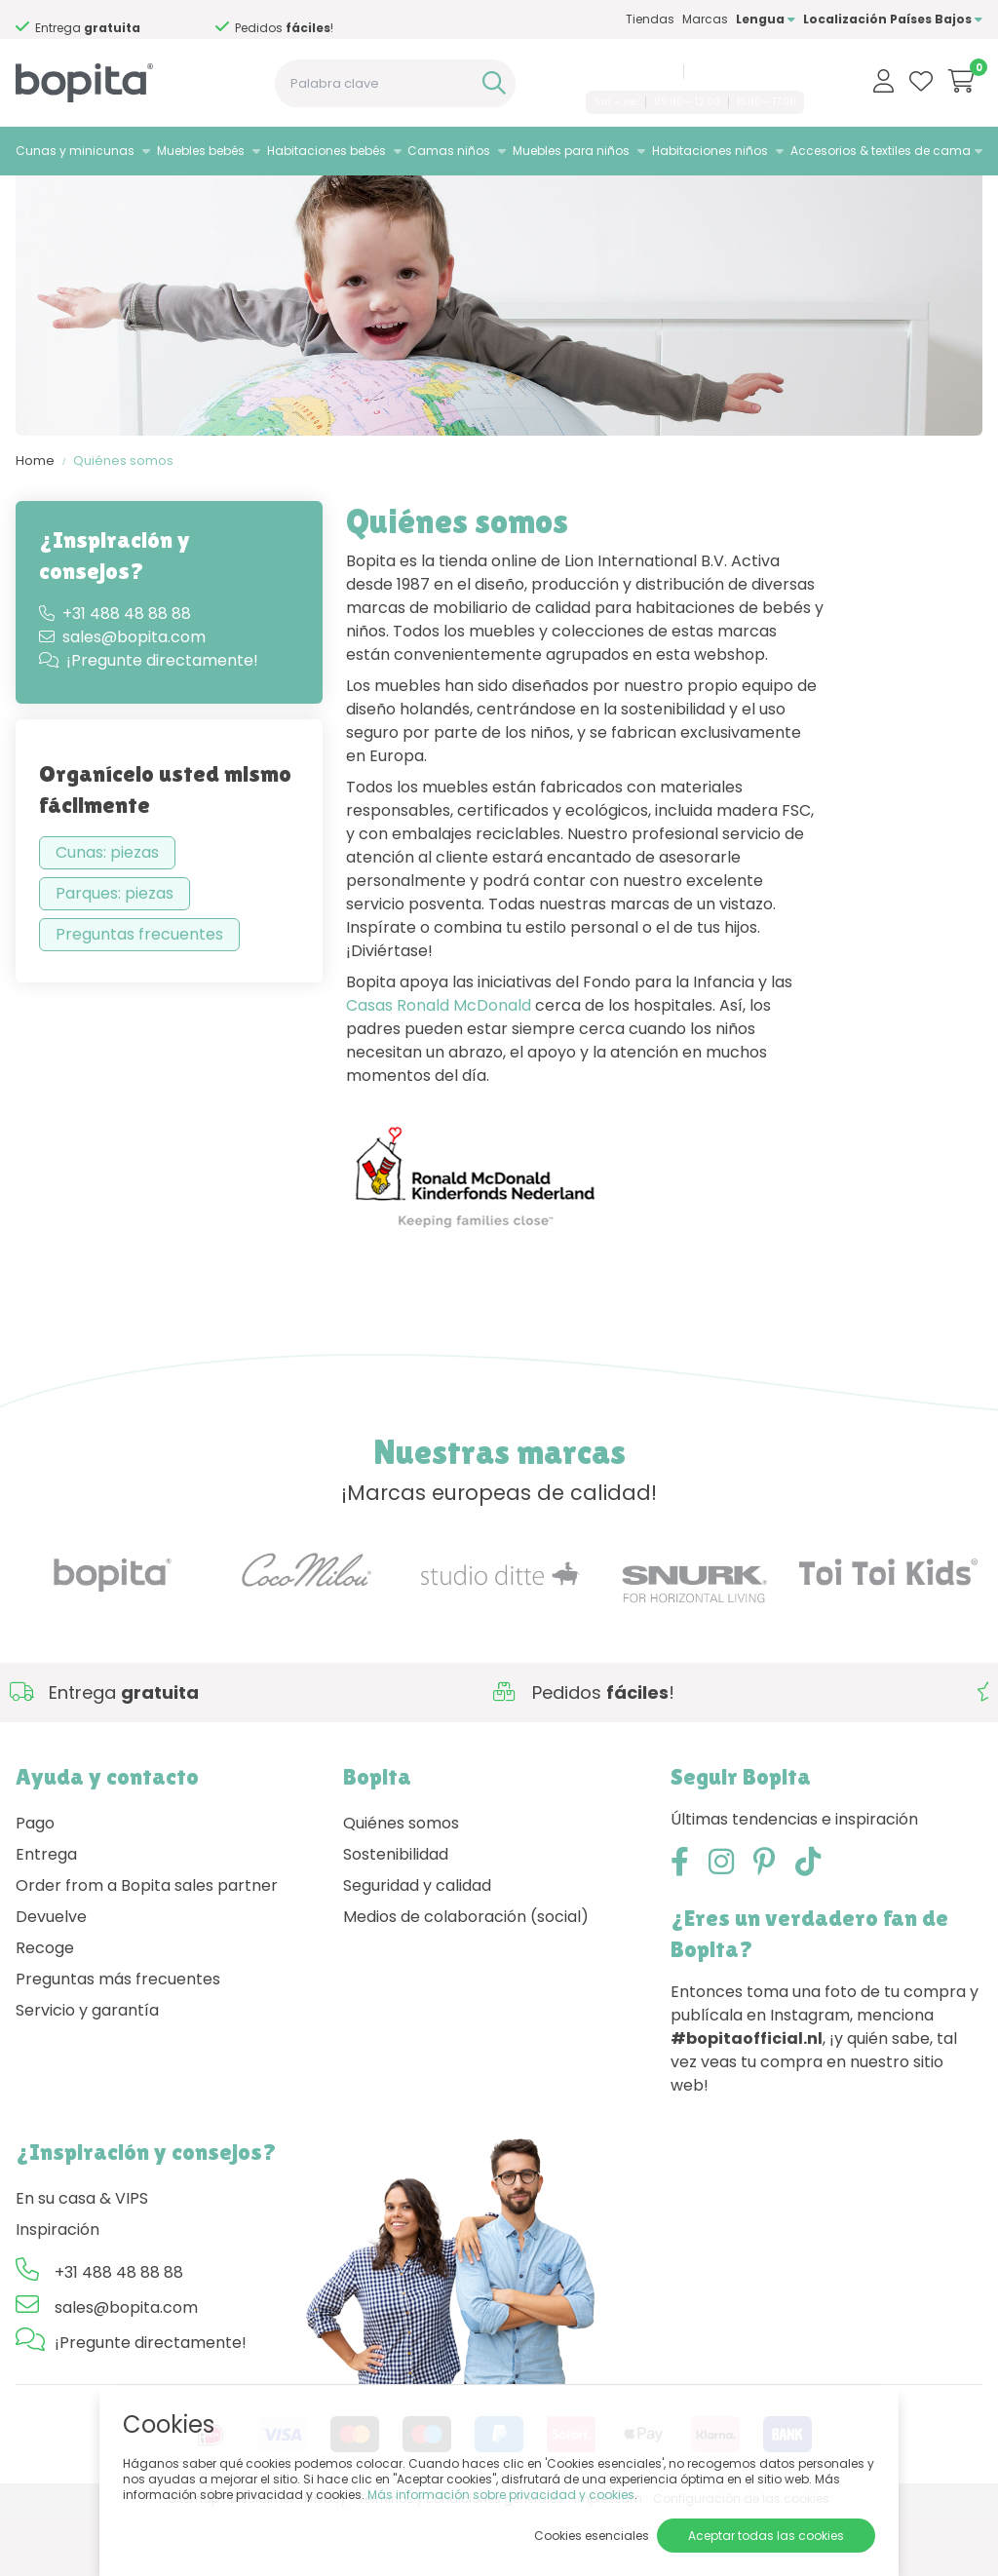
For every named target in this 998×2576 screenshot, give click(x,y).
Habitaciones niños (710, 150)
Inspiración (57, 2290)
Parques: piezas (114, 954)
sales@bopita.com (747, 71)
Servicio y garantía (87, 2070)
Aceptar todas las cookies (766, 2535)
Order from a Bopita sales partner (147, 1946)
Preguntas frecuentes (139, 995)
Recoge (45, 2008)
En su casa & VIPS (82, 2259)
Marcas (705, 19)
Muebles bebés (201, 150)
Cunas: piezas (107, 914)
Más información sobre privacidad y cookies (500, 2494)
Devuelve (51, 1977)
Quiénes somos (123, 522)
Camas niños (448, 150)
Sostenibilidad (395, 1914)
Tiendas (650, 19)
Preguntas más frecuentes (118, 2039)
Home (35, 522)
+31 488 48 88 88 (627, 71)
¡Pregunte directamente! (148, 722)
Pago (35, 1883)
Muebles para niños (571, 150)
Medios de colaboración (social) (466, 1977)
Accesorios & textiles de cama (880, 150)
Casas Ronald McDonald (438, 1067)
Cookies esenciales (591, 2535)
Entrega (46, 1914)
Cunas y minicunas (75, 150)
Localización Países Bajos (892, 19)
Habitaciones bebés (326, 150)
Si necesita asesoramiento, (105, 20)
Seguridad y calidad (417, 1946)
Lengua (765, 19)
